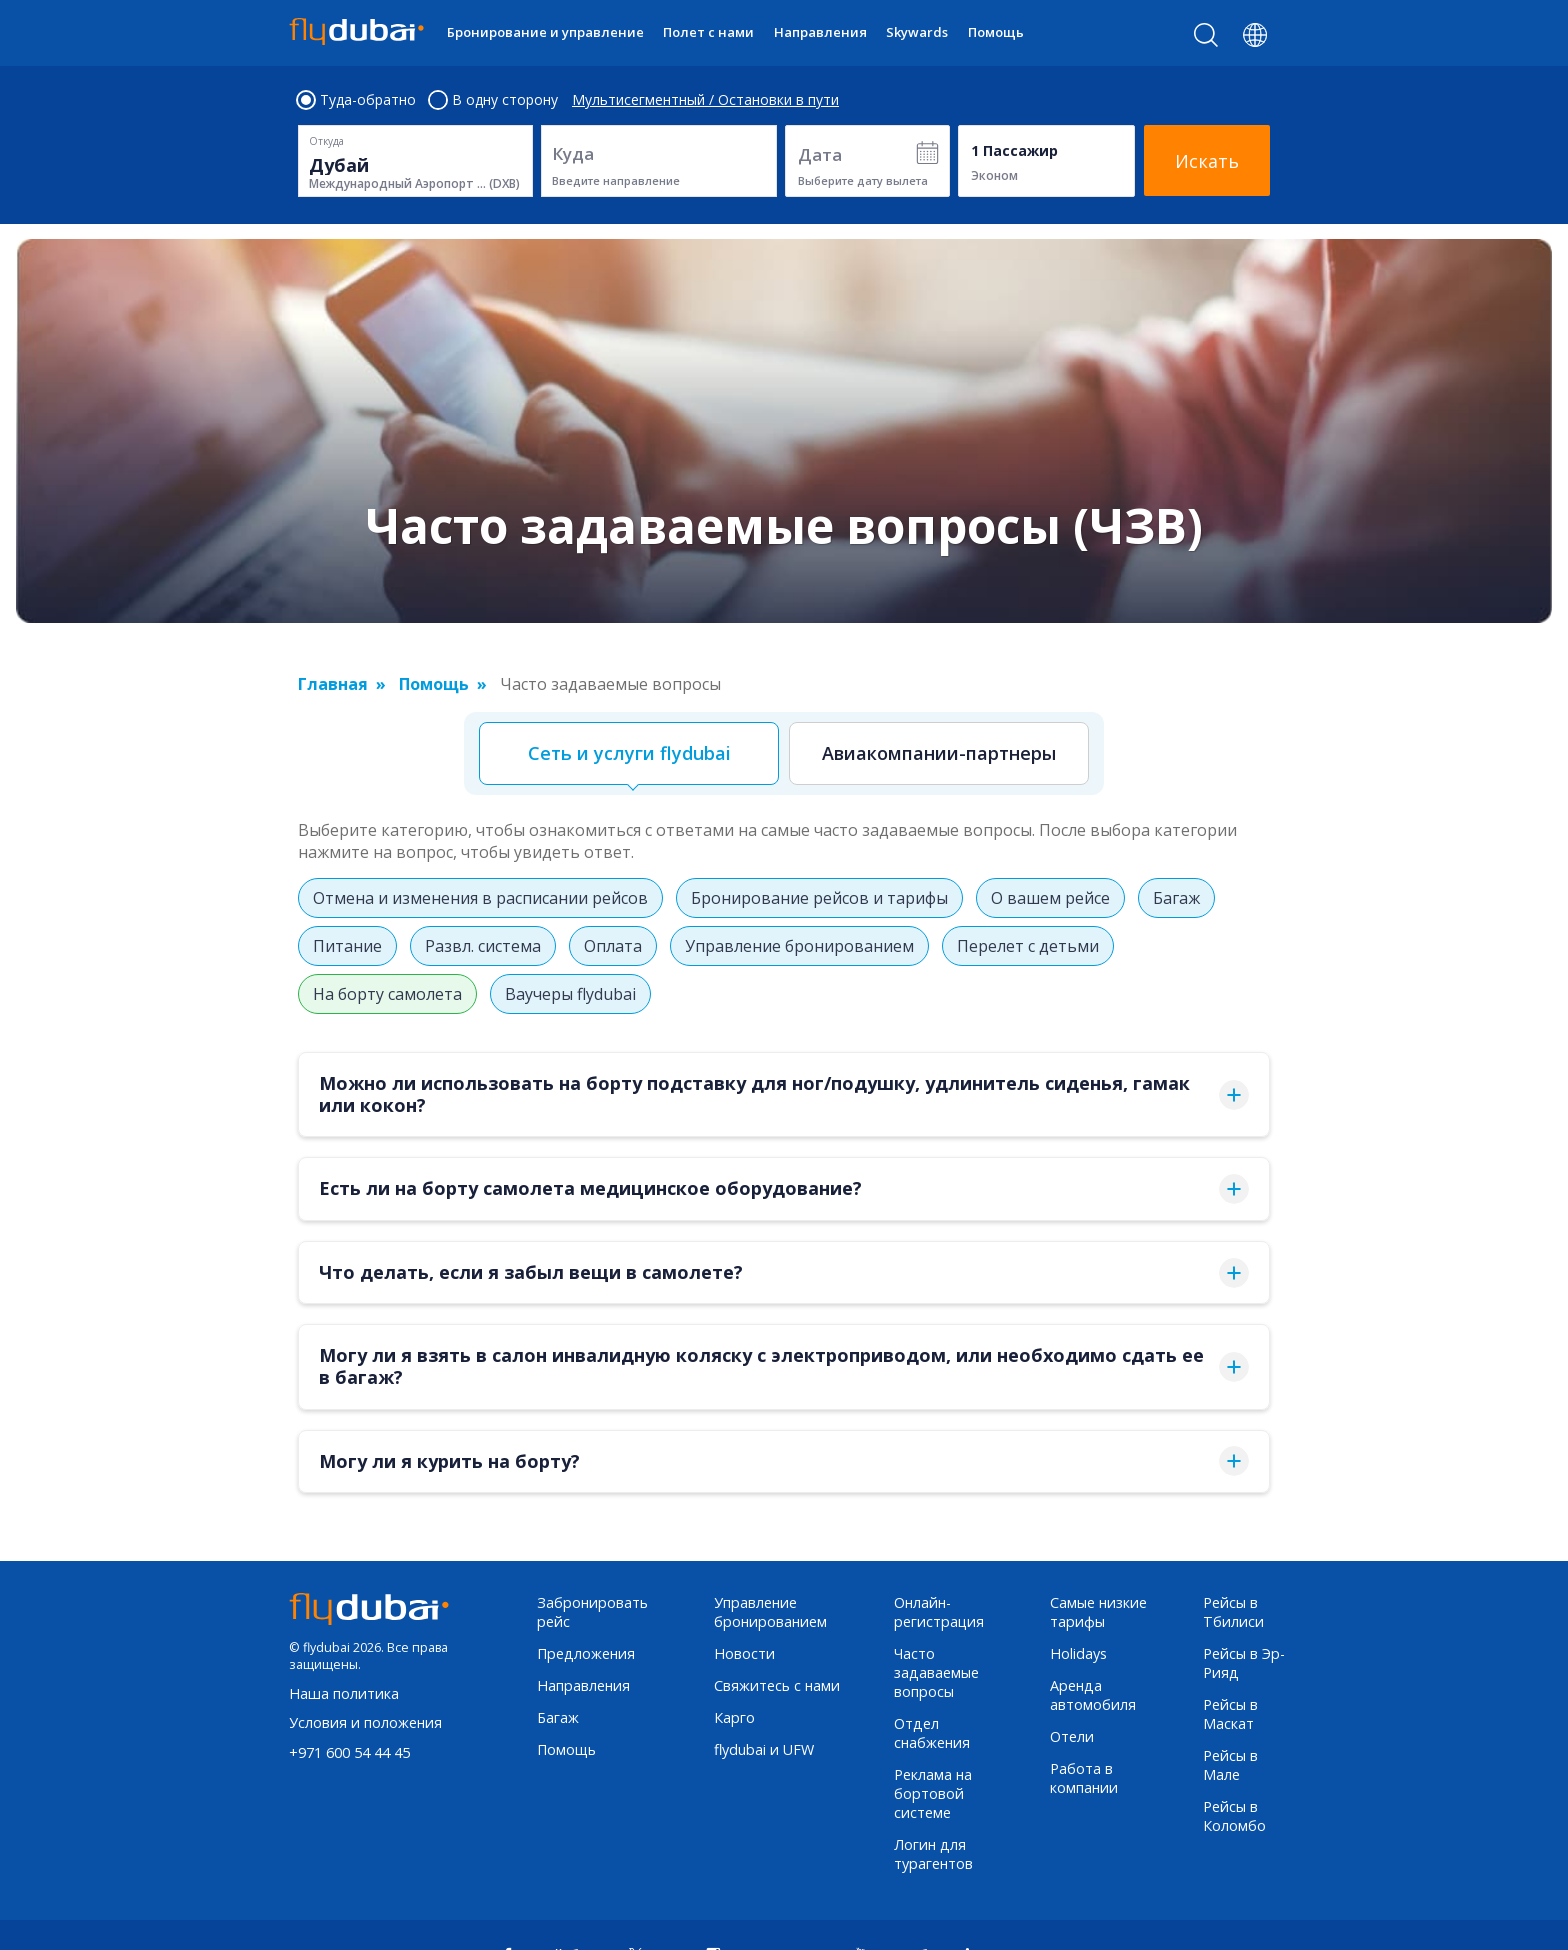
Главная (333, 684)
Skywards (917, 32)
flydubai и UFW (764, 1749)
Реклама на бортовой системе (933, 1793)
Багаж (1176, 898)
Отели (1072, 1736)
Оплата (613, 946)
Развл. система (483, 946)
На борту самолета (387, 994)
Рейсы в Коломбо (1234, 1816)
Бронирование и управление (545, 32)
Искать (1207, 161)
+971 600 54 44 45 (349, 1752)
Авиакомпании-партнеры (939, 753)
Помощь (996, 32)
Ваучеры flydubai (570, 994)
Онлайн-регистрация (939, 1612)
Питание (347, 946)
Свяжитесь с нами (777, 1685)
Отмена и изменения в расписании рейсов (480, 898)
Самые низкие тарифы (1098, 1612)
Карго (734, 1717)
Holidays (1078, 1653)
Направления (820, 32)
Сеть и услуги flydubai (629, 753)
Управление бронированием (799, 946)
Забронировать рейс (592, 1612)
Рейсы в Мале (1230, 1765)
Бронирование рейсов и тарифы (819, 898)
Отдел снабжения (932, 1733)
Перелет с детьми (1028, 946)
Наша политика (344, 1693)
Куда (573, 153)
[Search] (1206, 39)
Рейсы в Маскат (1230, 1714)
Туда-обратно (357, 100)
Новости (744, 1653)
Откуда (326, 141)
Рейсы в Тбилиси (1233, 1612)
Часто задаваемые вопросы (936, 1672)
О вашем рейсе (1050, 898)
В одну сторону (494, 100)
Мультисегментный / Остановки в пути (705, 100)
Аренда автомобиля (1093, 1695)
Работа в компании (1084, 1778)
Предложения (586, 1653)
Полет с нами (708, 32)
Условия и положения (365, 1722)
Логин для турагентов (933, 1854)
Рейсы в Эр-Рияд (1244, 1663)
